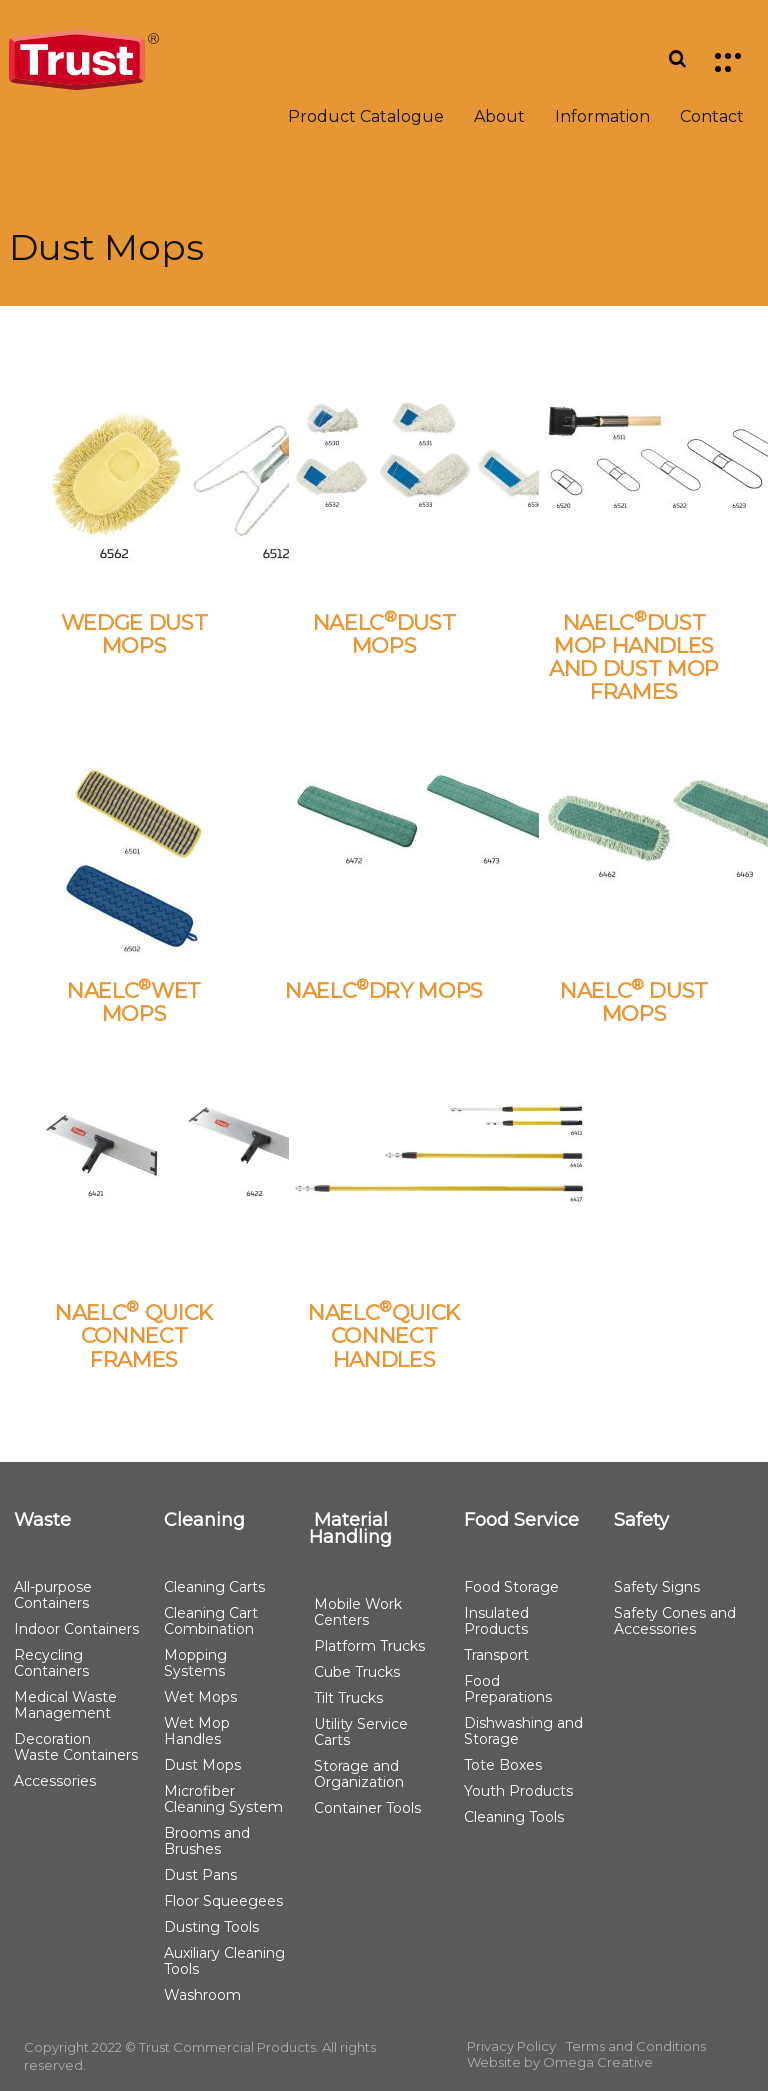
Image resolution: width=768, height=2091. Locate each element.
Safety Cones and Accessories (675, 1621)
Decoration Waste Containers (76, 1747)
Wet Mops (200, 1697)
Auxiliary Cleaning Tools (224, 1961)
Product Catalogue (366, 116)
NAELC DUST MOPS (634, 1002)
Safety (641, 1520)
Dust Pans (200, 1875)
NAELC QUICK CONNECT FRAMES (134, 1335)
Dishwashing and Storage (523, 1731)
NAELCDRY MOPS (384, 990)
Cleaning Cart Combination (211, 1621)
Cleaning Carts (214, 1587)
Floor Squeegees (223, 1901)
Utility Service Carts (361, 1732)
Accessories (55, 1781)
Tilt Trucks (348, 1698)
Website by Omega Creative (560, 2062)
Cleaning (204, 1520)
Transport (496, 1655)
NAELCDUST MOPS (384, 634)
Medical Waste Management (65, 1705)
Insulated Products (496, 1621)
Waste (42, 1520)
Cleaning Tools (514, 1817)
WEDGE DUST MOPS (134, 634)
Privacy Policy (511, 2046)
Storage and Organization (359, 1774)
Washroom (202, 1995)
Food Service (521, 1520)
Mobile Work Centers (358, 1612)
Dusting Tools (211, 1927)
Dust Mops (202, 1765)
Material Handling (350, 1528)
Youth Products (518, 1791)
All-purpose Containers (53, 1595)
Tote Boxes (503, 1765)
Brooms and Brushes (207, 1841)
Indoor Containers (76, 1629)
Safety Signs (657, 1587)
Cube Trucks (357, 1672)
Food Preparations (508, 1689)
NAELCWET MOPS (134, 1002)
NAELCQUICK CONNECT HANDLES (384, 1335)
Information (602, 116)
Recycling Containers (51, 1663)
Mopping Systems (195, 1663)
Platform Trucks (369, 1646)
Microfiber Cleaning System (223, 1799)
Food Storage (511, 1587)
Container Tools (367, 1808)
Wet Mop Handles (197, 1731)
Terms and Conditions (636, 2046)
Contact (712, 116)
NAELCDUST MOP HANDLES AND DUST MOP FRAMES (634, 657)
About (499, 116)
